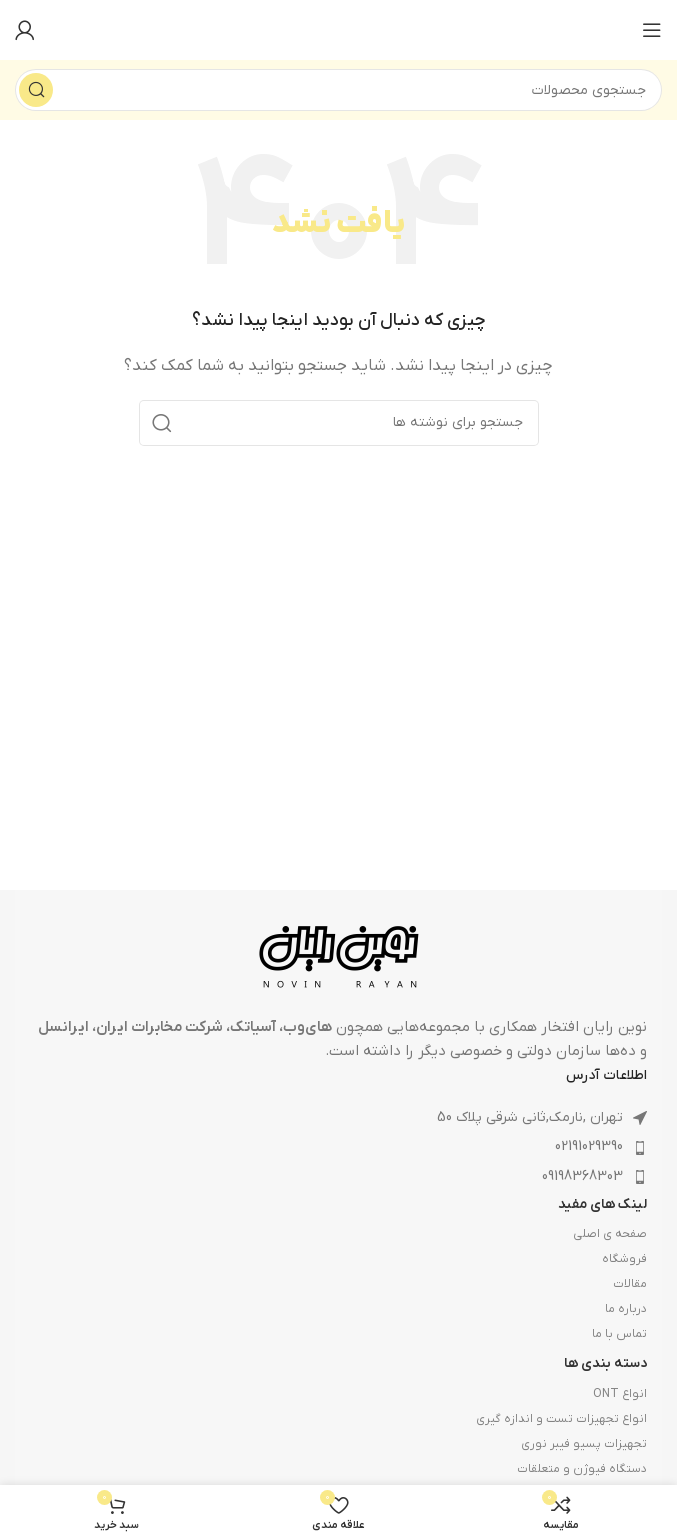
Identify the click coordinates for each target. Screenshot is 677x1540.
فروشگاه (624, 1259)
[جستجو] (338, 90)
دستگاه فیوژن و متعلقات (582, 1469)
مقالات (630, 1284)
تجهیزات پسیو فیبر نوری (584, 1444)
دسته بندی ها (605, 1363)
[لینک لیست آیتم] (338, 1147)
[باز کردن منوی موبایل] (652, 30)
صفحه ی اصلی (610, 1234)
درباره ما (626, 1309)
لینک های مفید (602, 1204)
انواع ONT (620, 1394)
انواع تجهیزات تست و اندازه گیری (561, 1419)
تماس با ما (619, 1334)
